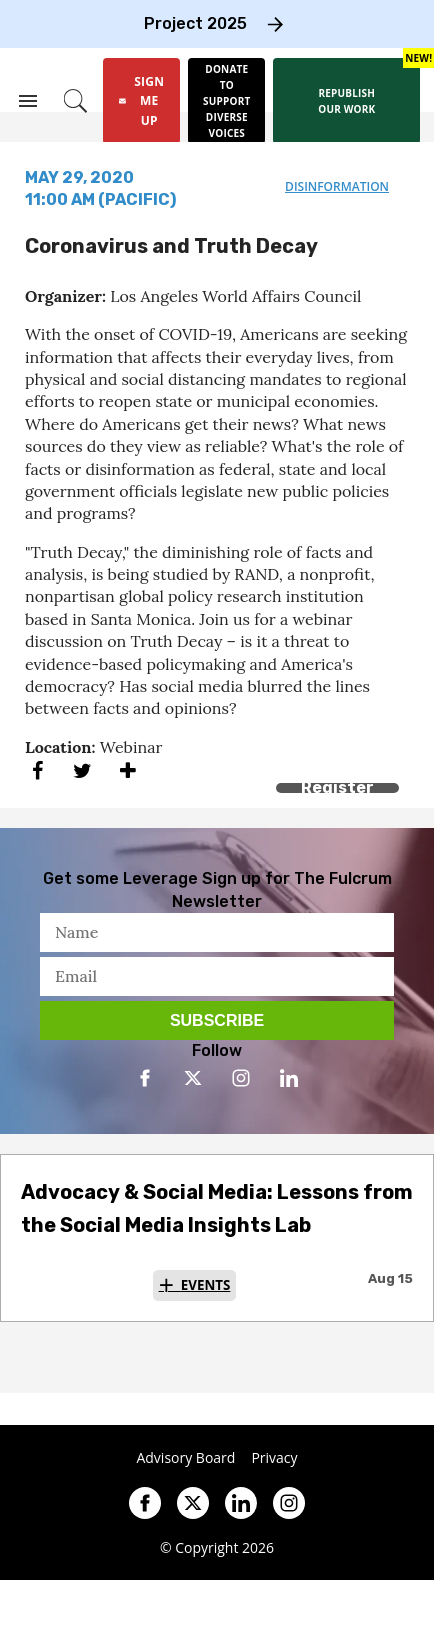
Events (206, 1285)
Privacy (274, 1458)
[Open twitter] (193, 1078)
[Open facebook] (145, 1078)
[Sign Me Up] (141, 101)
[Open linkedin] (289, 1078)
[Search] (75, 101)
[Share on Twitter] (82, 770)
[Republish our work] (346, 101)
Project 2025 (195, 23)
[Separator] (127, 770)
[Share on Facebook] (37, 770)
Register (337, 787)
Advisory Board (185, 1458)
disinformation (337, 186)
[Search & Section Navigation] (28, 101)
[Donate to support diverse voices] (226, 101)
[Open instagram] (241, 1078)
